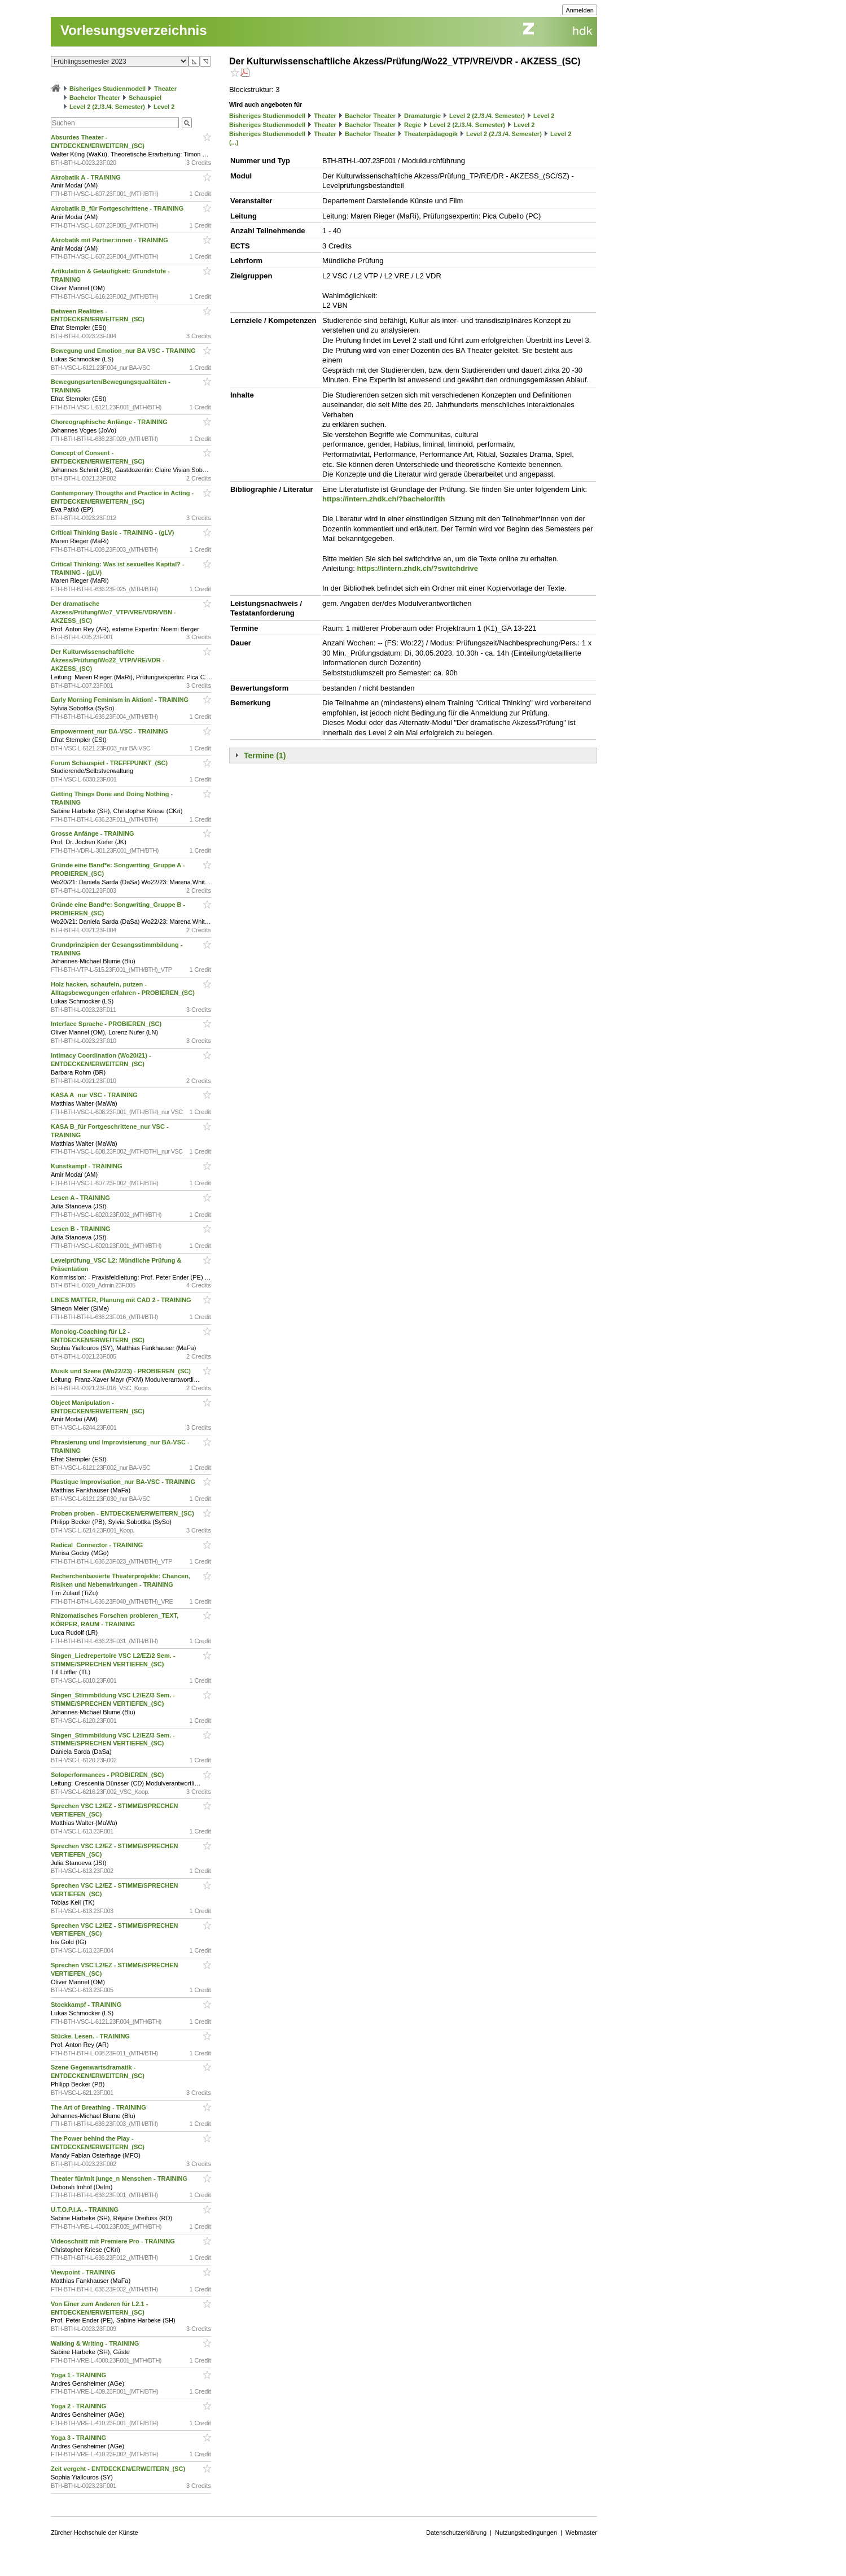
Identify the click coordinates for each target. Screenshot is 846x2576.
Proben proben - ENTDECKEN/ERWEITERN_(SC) (123, 1513)
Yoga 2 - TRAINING (79, 2406)
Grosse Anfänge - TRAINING (93, 833)
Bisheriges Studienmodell (107, 88)
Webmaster (581, 2532)
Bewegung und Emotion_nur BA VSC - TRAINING (124, 350)
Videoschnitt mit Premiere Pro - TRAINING (114, 2241)
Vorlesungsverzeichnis (133, 30)
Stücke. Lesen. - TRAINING (91, 2036)
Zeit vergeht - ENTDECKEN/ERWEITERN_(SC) (119, 2468)
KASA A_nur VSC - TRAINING (95, 1094)
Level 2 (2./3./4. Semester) (107, 106)
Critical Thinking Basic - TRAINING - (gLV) (113, 532)
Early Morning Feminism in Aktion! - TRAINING (120, 699)
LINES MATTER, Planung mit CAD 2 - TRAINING (122, 1299)
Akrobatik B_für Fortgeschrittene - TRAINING (118, 208)
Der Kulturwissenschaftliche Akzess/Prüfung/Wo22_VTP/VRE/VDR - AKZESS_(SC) (108, 660)
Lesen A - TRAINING (81, 1197)
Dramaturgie (422, 115)
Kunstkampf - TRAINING (87, 1166)
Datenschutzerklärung (456, 2532)
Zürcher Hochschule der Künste (94, 2532)
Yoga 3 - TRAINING (79, 2437)
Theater (165, 88)
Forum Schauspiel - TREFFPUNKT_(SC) (110, 762)
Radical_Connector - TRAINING (97, 1545)
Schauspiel (145, 97)
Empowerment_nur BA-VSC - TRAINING (110, 731)
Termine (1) (265, 755)
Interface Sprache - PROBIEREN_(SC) (107, 1023)
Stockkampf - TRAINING (87, 2004)
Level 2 (164, 106)
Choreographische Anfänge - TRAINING (110, 421)
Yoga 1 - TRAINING (79, 2375)
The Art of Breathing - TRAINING (99, 2107)
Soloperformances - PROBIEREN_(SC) (108, 1774)
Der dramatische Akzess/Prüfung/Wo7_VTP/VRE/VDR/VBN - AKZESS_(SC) (113, 612)
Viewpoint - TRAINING (84, 2272)
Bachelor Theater (94, 97)
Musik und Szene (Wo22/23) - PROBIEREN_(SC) (121, 1371)
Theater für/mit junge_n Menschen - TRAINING (120, 2178)
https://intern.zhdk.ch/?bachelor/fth (383, 499)
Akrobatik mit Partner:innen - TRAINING (110, 240)
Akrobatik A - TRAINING (86, 177)
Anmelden (580, 10)
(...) (234, 142)
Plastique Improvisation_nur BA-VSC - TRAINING (124, 1481)
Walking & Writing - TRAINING (96, 2343)
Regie (412, 124)
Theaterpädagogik (431, 133)
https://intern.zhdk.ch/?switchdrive (417, 568)
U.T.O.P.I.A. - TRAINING (85, 2209)
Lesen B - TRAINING (81, 1228)
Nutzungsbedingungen (526, 2532)
